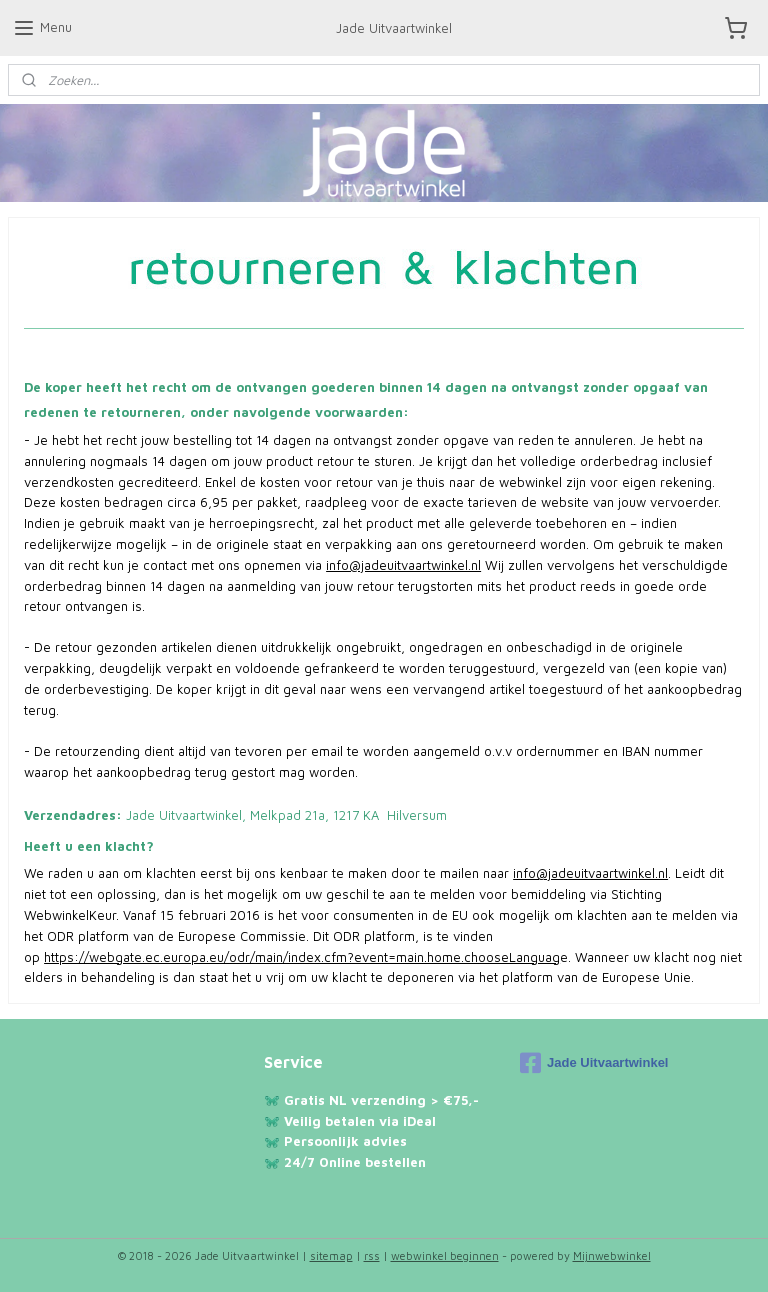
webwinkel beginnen (445, 1255)
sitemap (331, 1255)
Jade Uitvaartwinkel (594, 1063)
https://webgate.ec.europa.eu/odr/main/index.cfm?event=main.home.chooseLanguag (302, 956)
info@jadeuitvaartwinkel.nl (403, 565)
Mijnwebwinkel (612, 1255)
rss (372, 1255)
